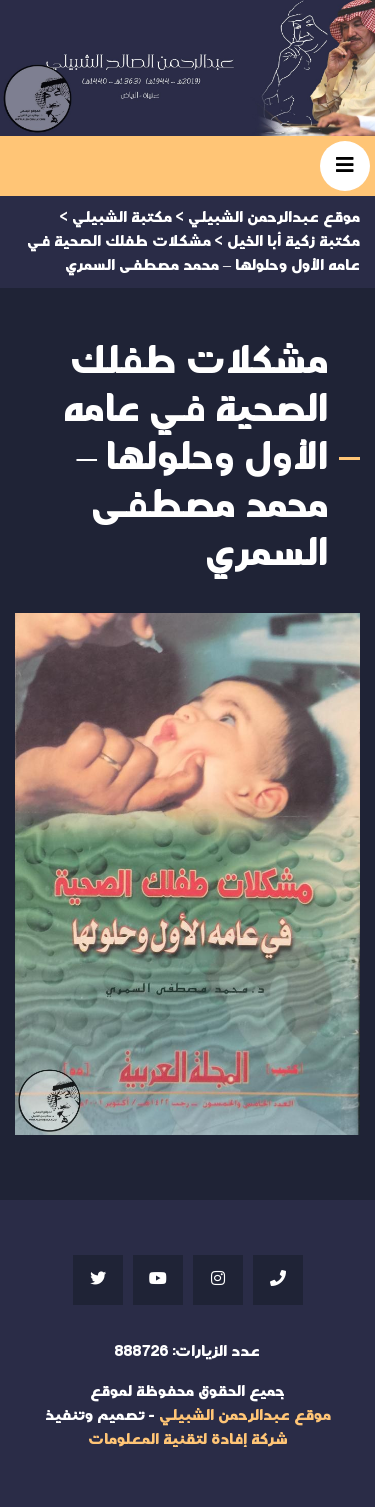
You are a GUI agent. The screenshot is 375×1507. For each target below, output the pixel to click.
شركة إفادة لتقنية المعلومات (188, 1439)
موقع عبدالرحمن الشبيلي (245, 1415)
